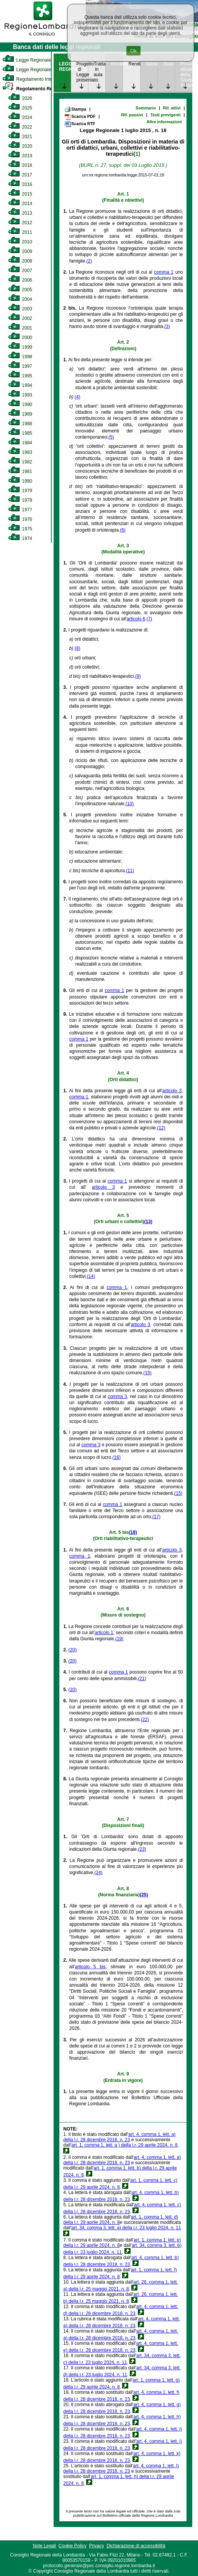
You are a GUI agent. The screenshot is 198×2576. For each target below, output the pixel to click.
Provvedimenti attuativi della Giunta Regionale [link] (186, 74)
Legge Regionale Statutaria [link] (37, 69)
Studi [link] (168, 64)
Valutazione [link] (151, 64)
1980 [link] (20, 481)
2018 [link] (20, 165)
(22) (145, 1719)
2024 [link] (20, 117)
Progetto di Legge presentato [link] (82, 72)
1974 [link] (20, 538)
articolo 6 (136, 619)
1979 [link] (20, 490)
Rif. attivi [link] (172, 108)
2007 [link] (20, 270)
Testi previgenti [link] (165, 115)
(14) (91, 1276)
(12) (161, 1128)
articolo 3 (103, 1187)
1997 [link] (20, 366)
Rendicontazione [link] (134, 64)
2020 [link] (20, 146)
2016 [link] (20, 184)
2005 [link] (20, 289)
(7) (149, 619)
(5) (111, 437)
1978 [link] (20, 500)
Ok (133, 51)
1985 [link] (20, 433)
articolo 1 (104, 1632)
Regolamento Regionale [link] (35, 88)
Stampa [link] (75, 109)
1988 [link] (20, 423)
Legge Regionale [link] (26, 60)
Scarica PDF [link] (79, 117)
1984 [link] (20, 442)
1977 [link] (20, 509)
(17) (156, 1516)
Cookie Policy (73, 2545)
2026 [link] (20, 98)
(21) (142, 1678)
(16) (117, 1457)
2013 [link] (20, 213)
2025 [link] (20, 108)
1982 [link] (20, 462)
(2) (89, 261)
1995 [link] (20, 375)
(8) (77, 648)
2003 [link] (20, 309)
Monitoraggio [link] (117, 64)
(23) (142, 1849)
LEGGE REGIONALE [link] (64, 66)
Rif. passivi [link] (132, 115)
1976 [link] (20, 519)
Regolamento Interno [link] (30, 79)
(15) (147, 1372)
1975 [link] (20, 529)
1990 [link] (20, 404)
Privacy (96, 2545)
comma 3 (117, 1396)
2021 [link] (20, 136)
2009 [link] (20, 251)
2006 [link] (20, 280)
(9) (138, 676)
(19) (119, 1638)
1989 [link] (20, 414)
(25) (144, 1894)
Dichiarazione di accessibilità (135, 2545)
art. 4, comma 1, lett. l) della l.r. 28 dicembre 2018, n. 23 (120, 2468)
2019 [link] (20, 155)
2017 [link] (20, 175)
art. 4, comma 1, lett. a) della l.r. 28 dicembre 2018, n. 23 (119, 2137)
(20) (73, 1650)
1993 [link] (20, 395)
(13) (148, 1221)
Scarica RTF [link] (79, 124)
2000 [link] (20, 337)
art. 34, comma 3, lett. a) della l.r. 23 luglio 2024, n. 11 (126, 2227)
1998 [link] (20, 356)
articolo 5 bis (90, 1966)
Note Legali (44, 2545)
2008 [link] (20, 261)
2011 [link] (20, 232)
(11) (130, 870)
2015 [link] (20, 194)
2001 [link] (20, 328)
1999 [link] (20, 347)
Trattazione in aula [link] (99, 69)
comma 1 (163, 272)
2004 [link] (20, 299)
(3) (167, 326)
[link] (43, 36)
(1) (137, 154)
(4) (77, 397)
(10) (130, 803)
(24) (98, 1872)
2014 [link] (20, 203)
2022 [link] (20, 127)
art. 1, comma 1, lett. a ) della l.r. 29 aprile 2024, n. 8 (124, 2145)
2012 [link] (20, 222)
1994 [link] (20, 385)
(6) (123, 530)
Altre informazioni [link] (164, 121)
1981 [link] (20, 471)
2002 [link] (20, 318)
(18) (133, 1532)
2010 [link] (20, 242)
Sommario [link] (146, 108)
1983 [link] (20, 452)
